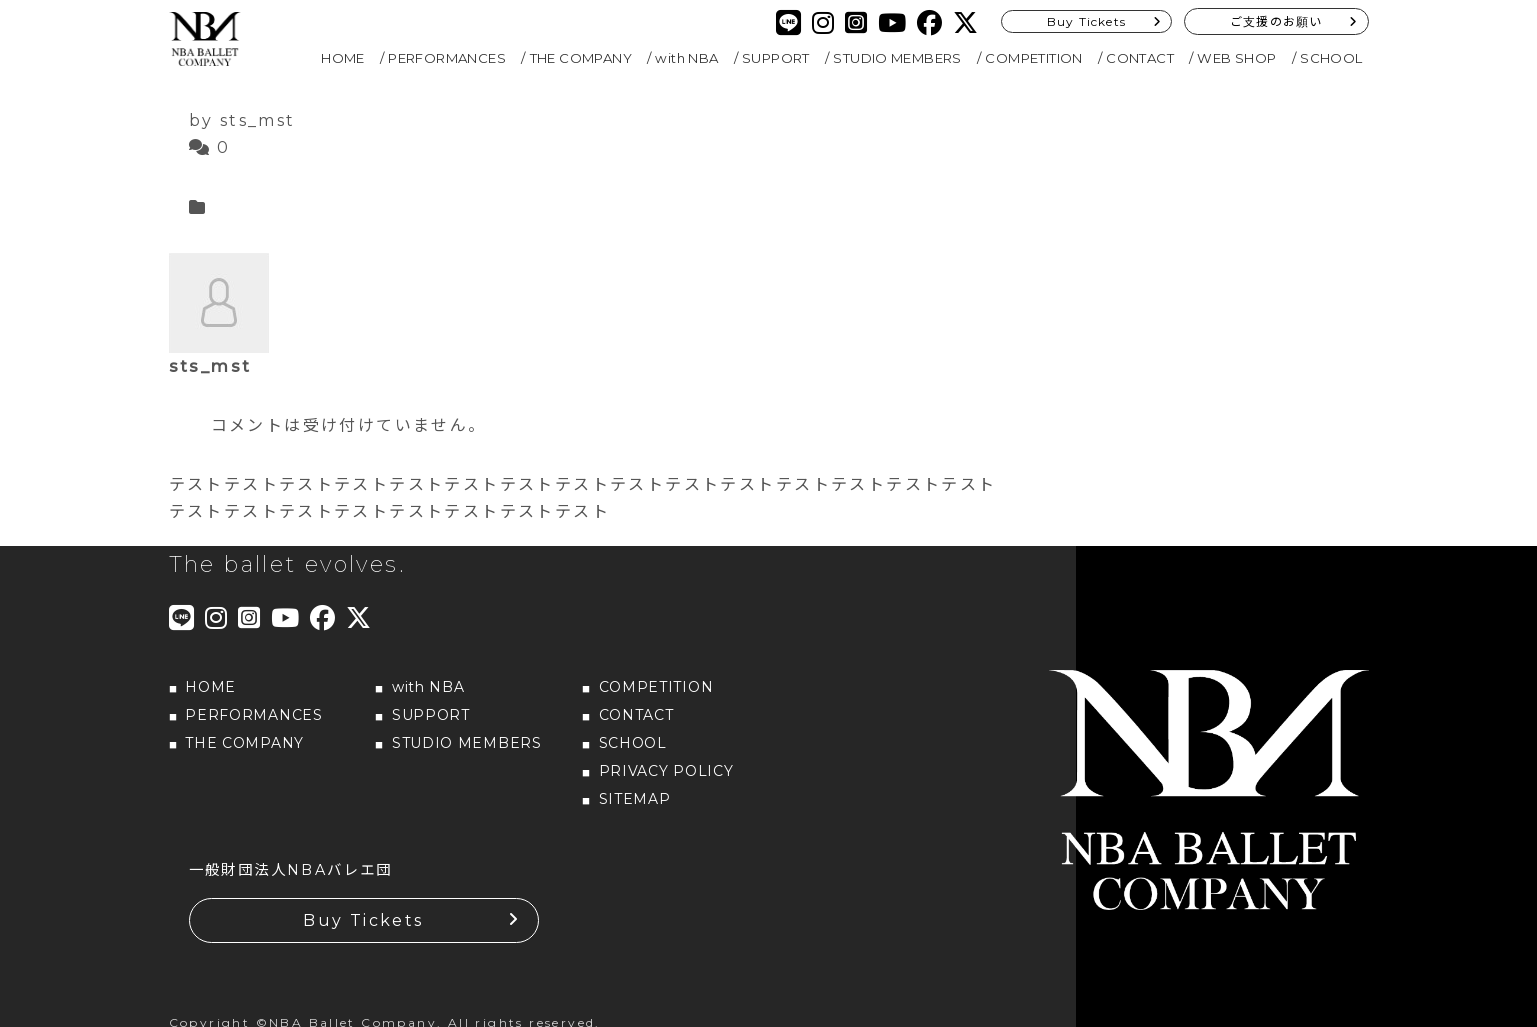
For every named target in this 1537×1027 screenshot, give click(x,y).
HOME (343, 58)
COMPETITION (1033, 58)
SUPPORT (776, 58)
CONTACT (1140, 58)
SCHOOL (1331, 58)
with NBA (686, 58)
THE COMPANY (581, 58)
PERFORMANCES (447, 58)
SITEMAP (635, 799)
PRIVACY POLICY (666, 771)
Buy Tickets (1086, 21)
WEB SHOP (1236, 58)
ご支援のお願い (1276, 21)
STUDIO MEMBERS (897, 58)
